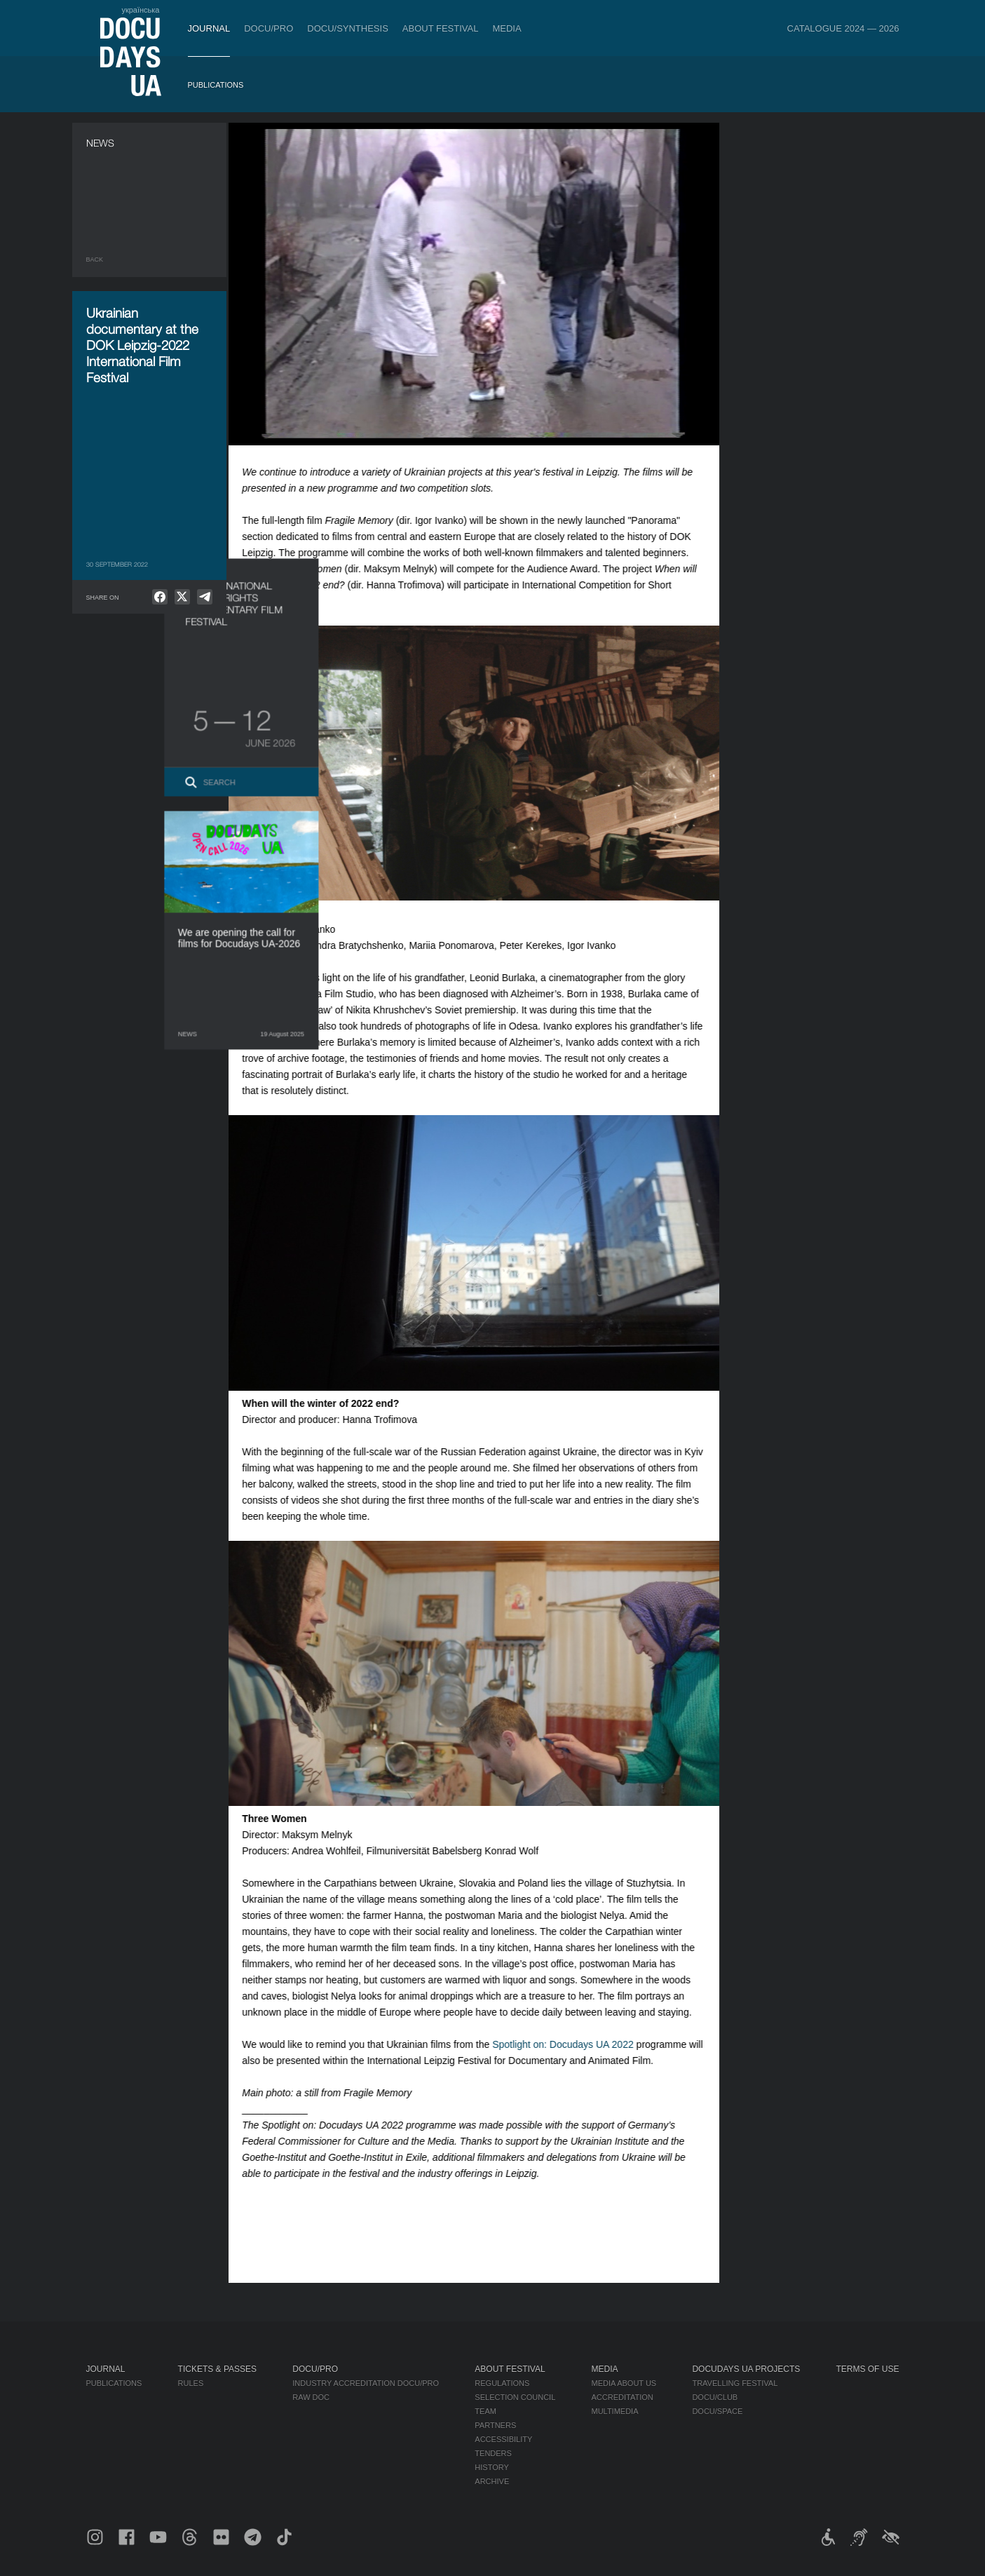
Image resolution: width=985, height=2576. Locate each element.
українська (140, 10)
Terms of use (867, 2369)
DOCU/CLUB (715, 2397)
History (492, 2467)
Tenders (493, 2453)
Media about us (623, 2383)
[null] (160, 597)
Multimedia (614, 2411)
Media (506, 28)
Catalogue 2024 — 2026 (843, 28)
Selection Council (515, 2397)
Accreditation (622, 2397)
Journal (209, 28)
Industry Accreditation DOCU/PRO (365, 2383)
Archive (492, 2481)
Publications (216, 85)
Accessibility (503, 2439)
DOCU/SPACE (717, 2411)
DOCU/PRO (268, 28)
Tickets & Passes (217, 2369)
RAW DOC (311, 2397)
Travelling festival (734, 2383)
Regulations (502, 2383)
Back (95, 259)
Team (485, 2411)
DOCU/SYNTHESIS (347, 28)
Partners (495, 2425)
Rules (191, 2383)
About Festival (440, 28)
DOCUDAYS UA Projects (746, 2369)
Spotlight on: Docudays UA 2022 (575, 2044)
